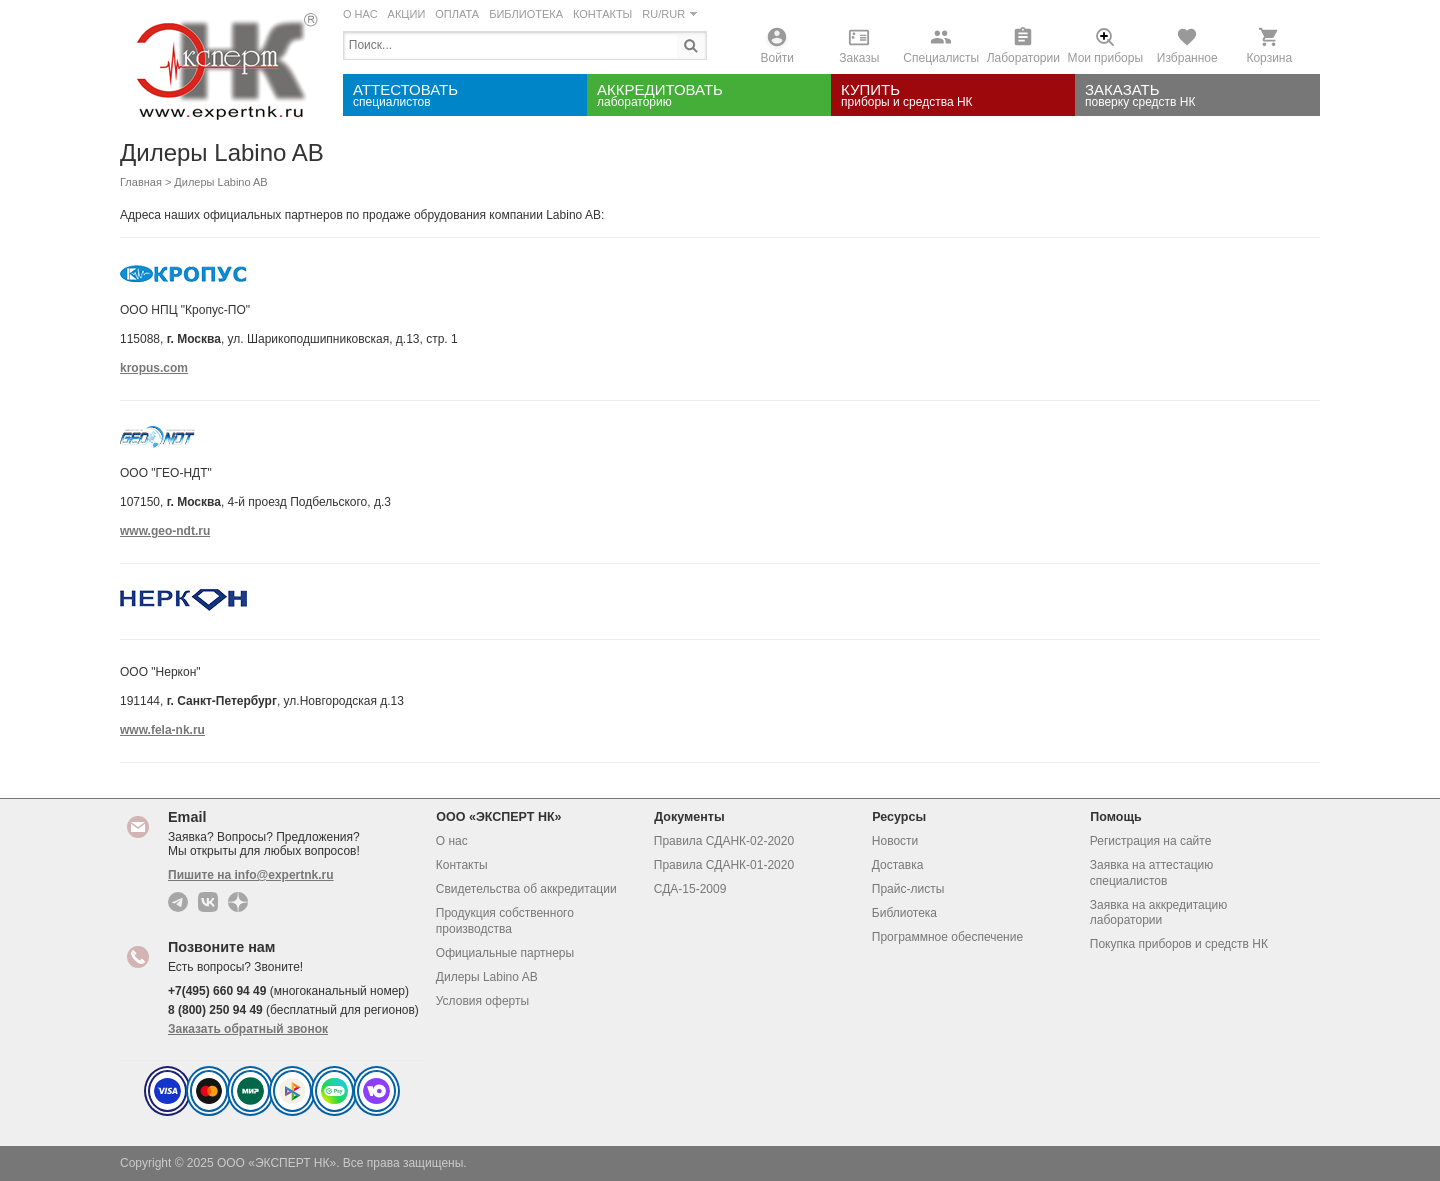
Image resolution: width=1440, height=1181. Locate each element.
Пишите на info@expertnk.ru (251, 875)
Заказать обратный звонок (248, 1029)
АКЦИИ (407, 14)
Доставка (898, 865)
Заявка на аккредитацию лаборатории (1159, 913)
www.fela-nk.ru (162, 730)
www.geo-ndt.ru (165, 531)
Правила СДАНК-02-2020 (724, 841)
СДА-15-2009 (690, 889)
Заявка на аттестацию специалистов (1152, 873)
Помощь (1121, 816)
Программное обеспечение (947, 937)
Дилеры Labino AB (487, 977)
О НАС (360, 14)
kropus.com (154, 368)
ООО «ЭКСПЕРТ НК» (504, 816)
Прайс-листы (908, 889)
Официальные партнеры (505, 953)
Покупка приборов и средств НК (1179, 944)
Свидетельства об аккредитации (526, 889)
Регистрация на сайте (1151, 841)
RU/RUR (669, 14)
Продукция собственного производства (505, 921)
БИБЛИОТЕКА (526, 14)
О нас (452, 841)
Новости (895, 841)
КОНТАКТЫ (602, 14)
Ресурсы (905, 816)
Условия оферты (482, 1001)
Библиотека (904, 913)
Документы (695, 816)
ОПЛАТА (457, 14)
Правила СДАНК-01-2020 (724, 865)
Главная (141, 182)
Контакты (462, 865)
